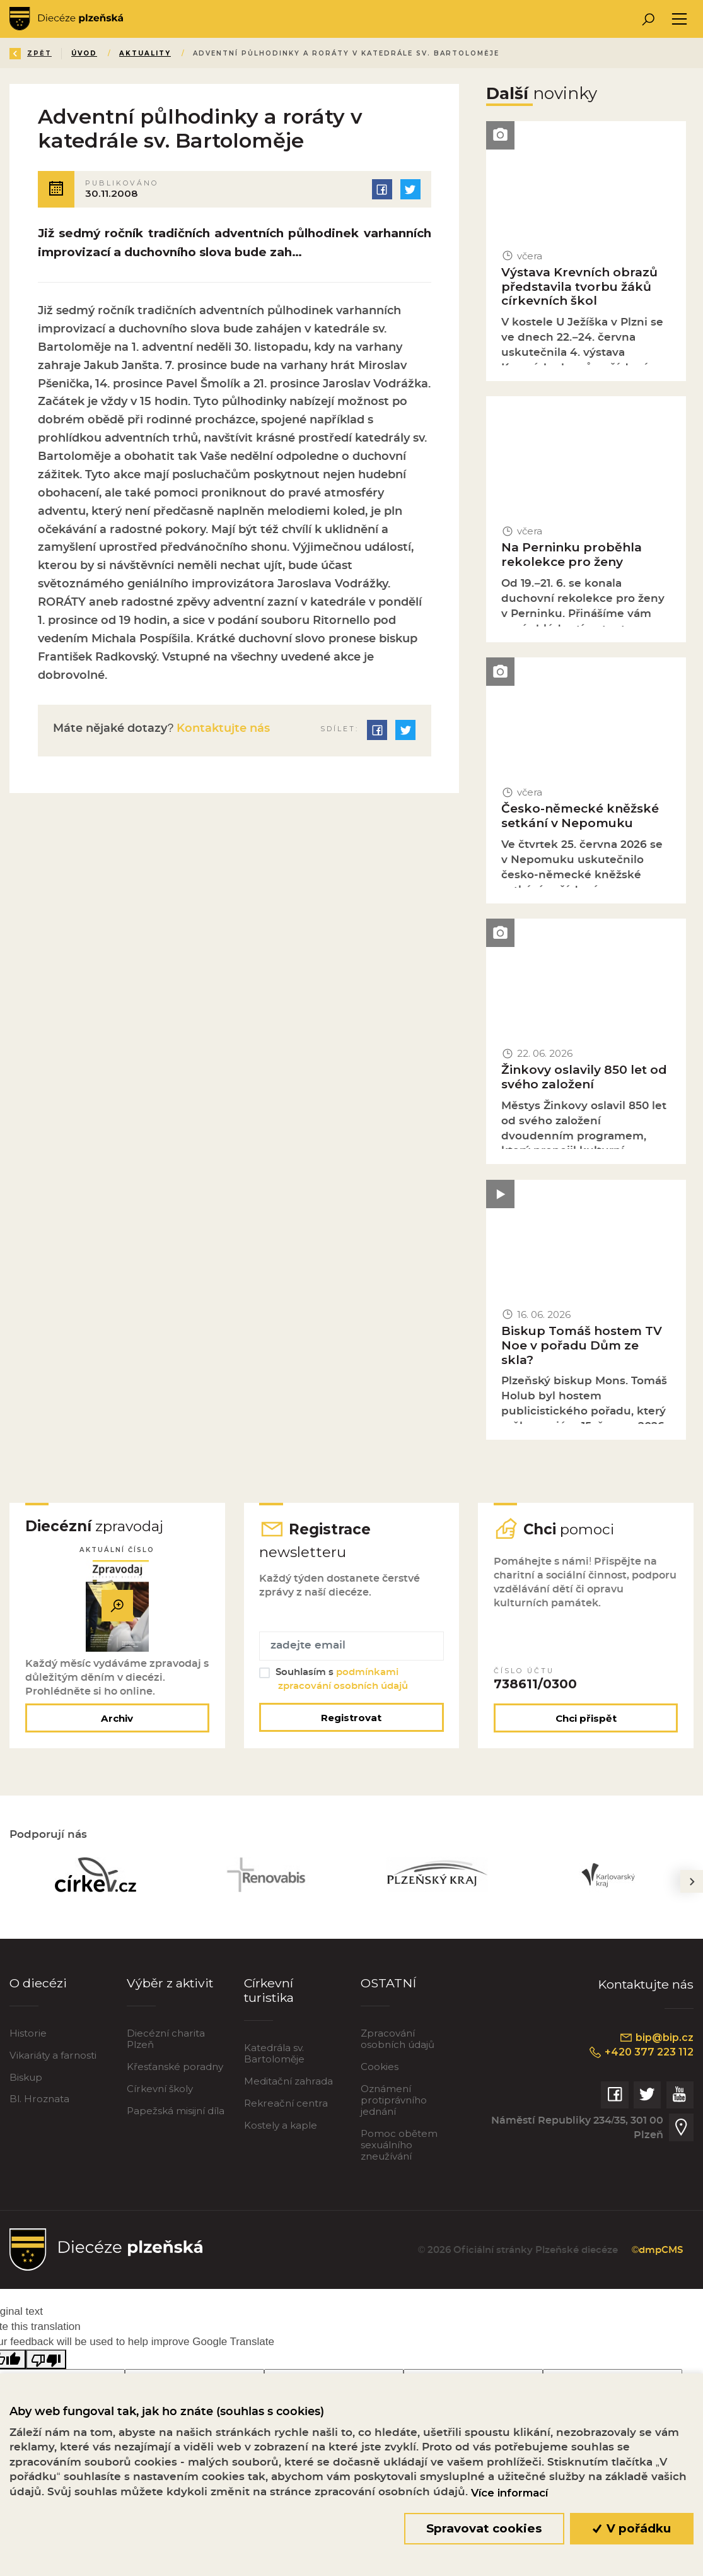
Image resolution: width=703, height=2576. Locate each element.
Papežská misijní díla (175, 2111)
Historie (28, 2033)
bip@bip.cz (656, 2037)
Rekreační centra (286, 2103)
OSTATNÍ (388, 1983)
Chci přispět (586, 1718)
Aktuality (145, 53)
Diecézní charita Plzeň (166, 2038)
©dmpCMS (657, 2250)
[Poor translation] (46, 2359)
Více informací (509, 2492)
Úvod (84, 53)
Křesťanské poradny (175, 2067)
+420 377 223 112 (641, 2052)
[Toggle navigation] (679, 19)
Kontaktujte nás (221, 728)
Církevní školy (160, 2089)
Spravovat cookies (484, 2528)
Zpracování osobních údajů (397, 2038)
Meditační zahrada (288, 2081)
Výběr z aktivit (170, 1983)
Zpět (30, 53)
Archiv (117, 1718)
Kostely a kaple (280, 2125)
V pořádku (632, 2528)
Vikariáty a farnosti (52, 2055)
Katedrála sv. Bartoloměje (274, 2053)
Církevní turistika (269, 1990)
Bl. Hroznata (39, 2099)
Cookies (379, 2067)
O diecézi (38, 1983)
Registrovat (351, 1718)
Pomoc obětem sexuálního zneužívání (399, 2144)
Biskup (25, 2077)
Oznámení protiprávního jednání (394, 2100)
